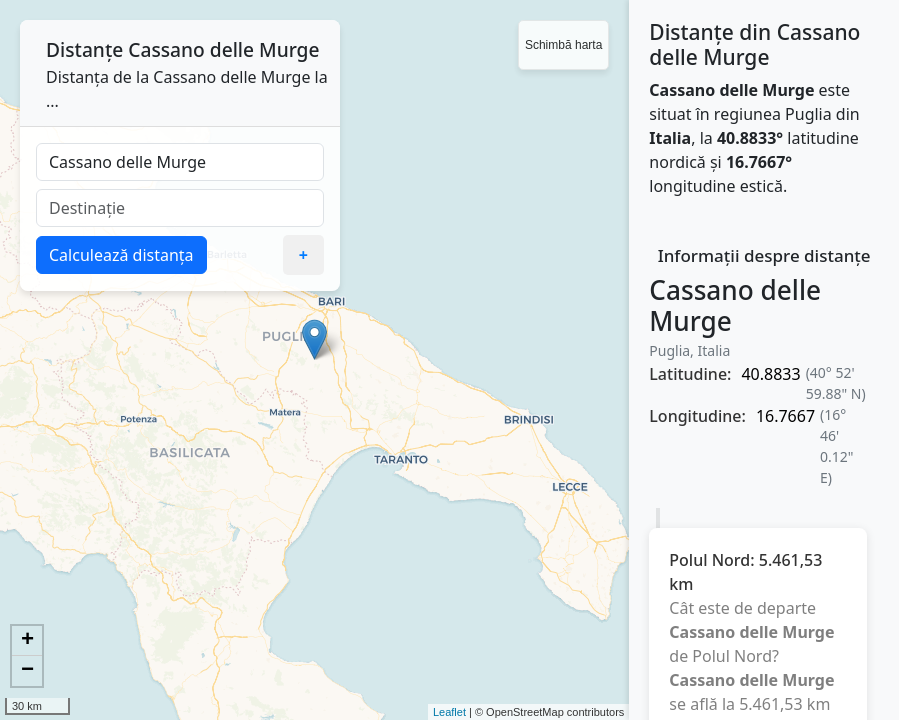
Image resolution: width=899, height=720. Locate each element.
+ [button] (27, 641)
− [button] (27, 671)
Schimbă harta (563, 45)
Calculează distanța (121, 255)
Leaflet (449, 712)
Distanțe (84, 49)
